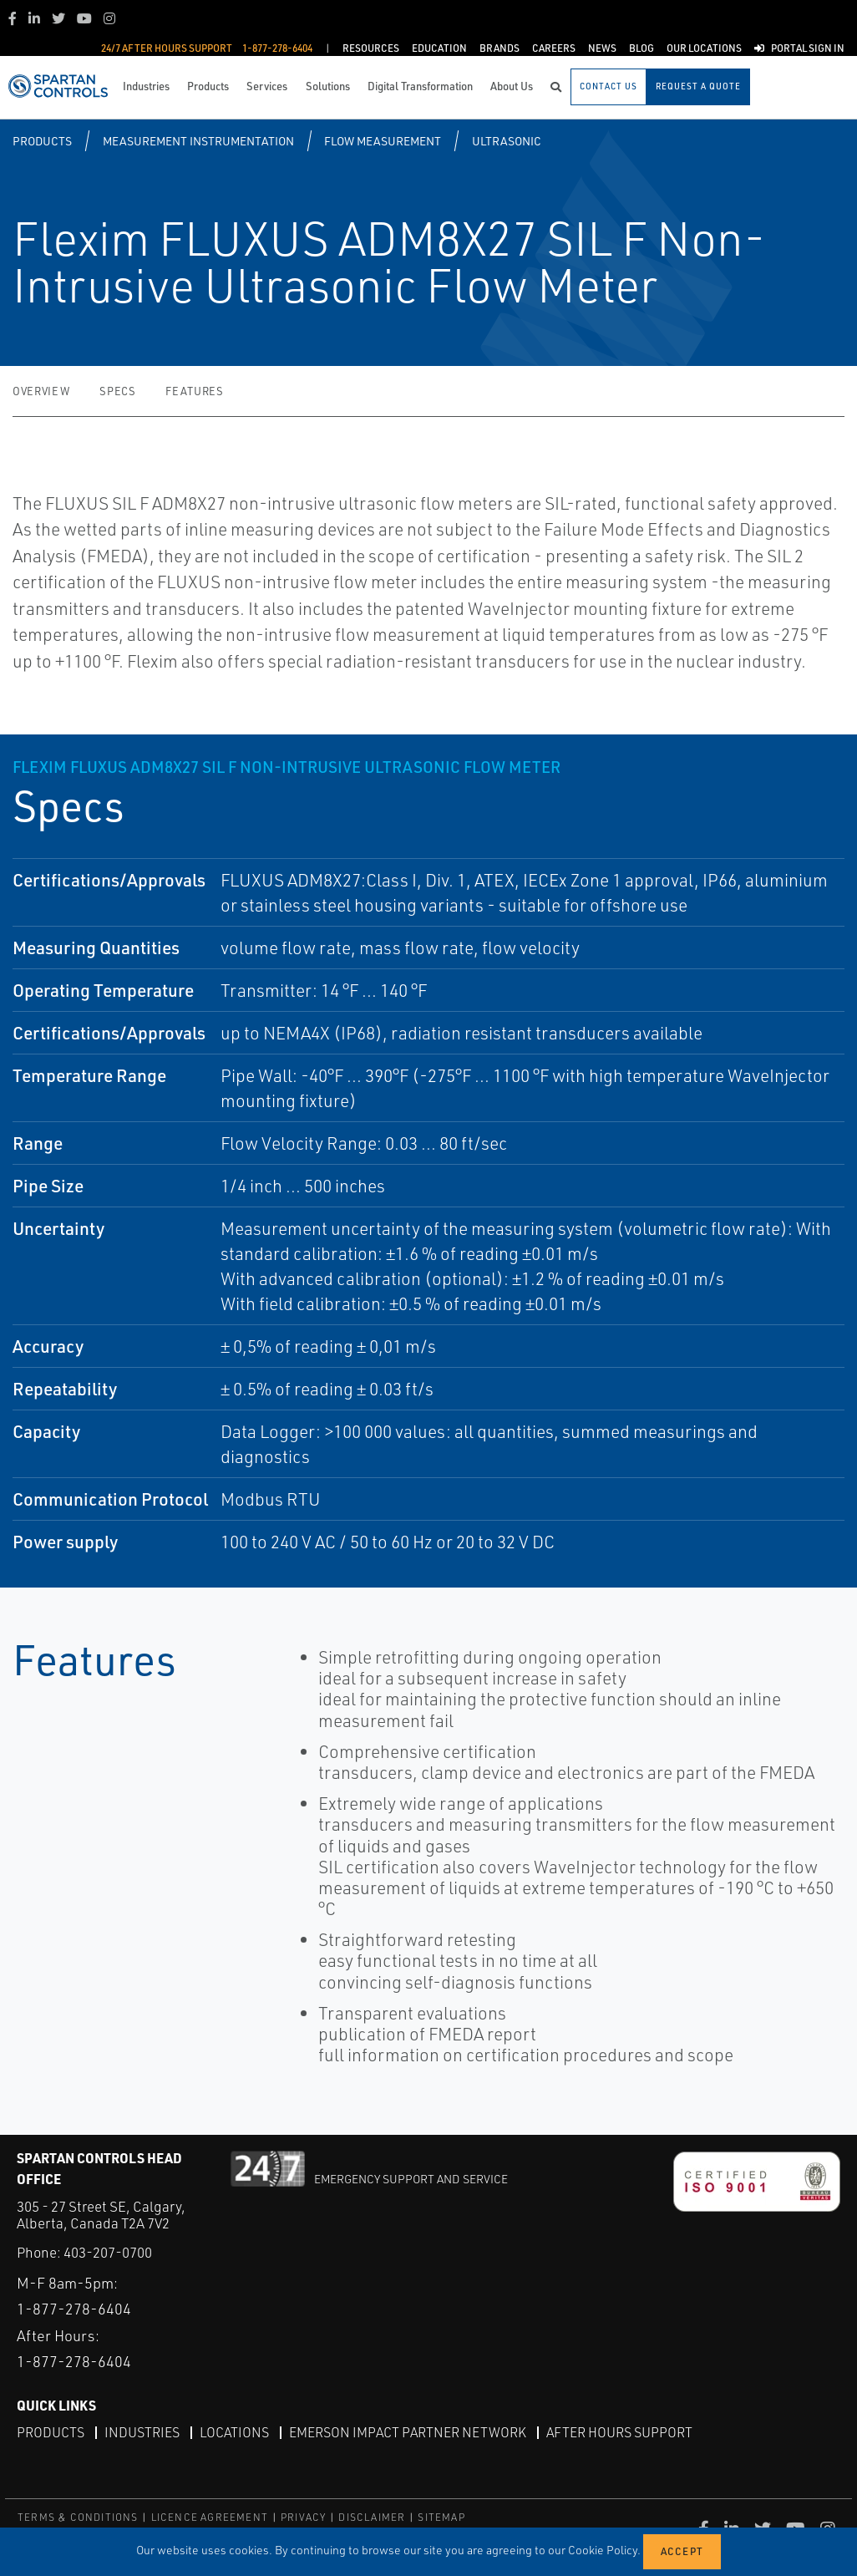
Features (194, 391)
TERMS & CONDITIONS (78, 2517)
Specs (117, 391)
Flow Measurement (382, 141)
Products (42, 141)
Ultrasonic (506, 141)
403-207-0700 (107, 2252)
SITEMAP (441, 2517)
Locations (234, 2432)
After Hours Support (619, 2432)
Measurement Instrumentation (198, 141)
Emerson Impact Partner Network (407, 2432)
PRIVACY (303, 2517)
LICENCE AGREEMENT (209, 2517)
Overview (41, 391)
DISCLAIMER (371, 2517)
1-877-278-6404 (74, 2308)
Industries (142, 2432)
